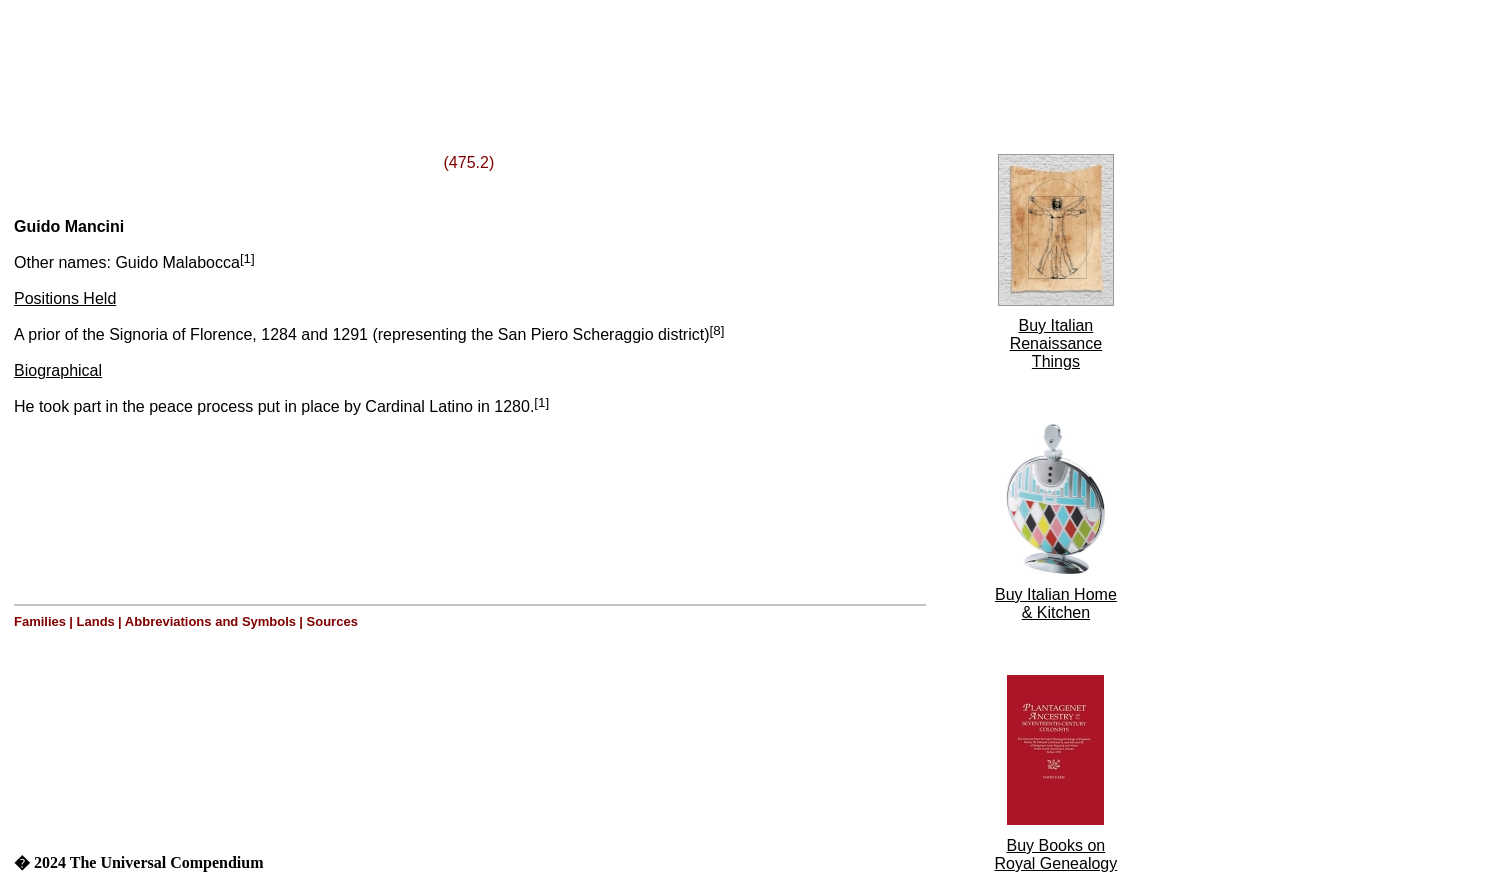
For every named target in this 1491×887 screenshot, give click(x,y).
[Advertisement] (258, 53)
